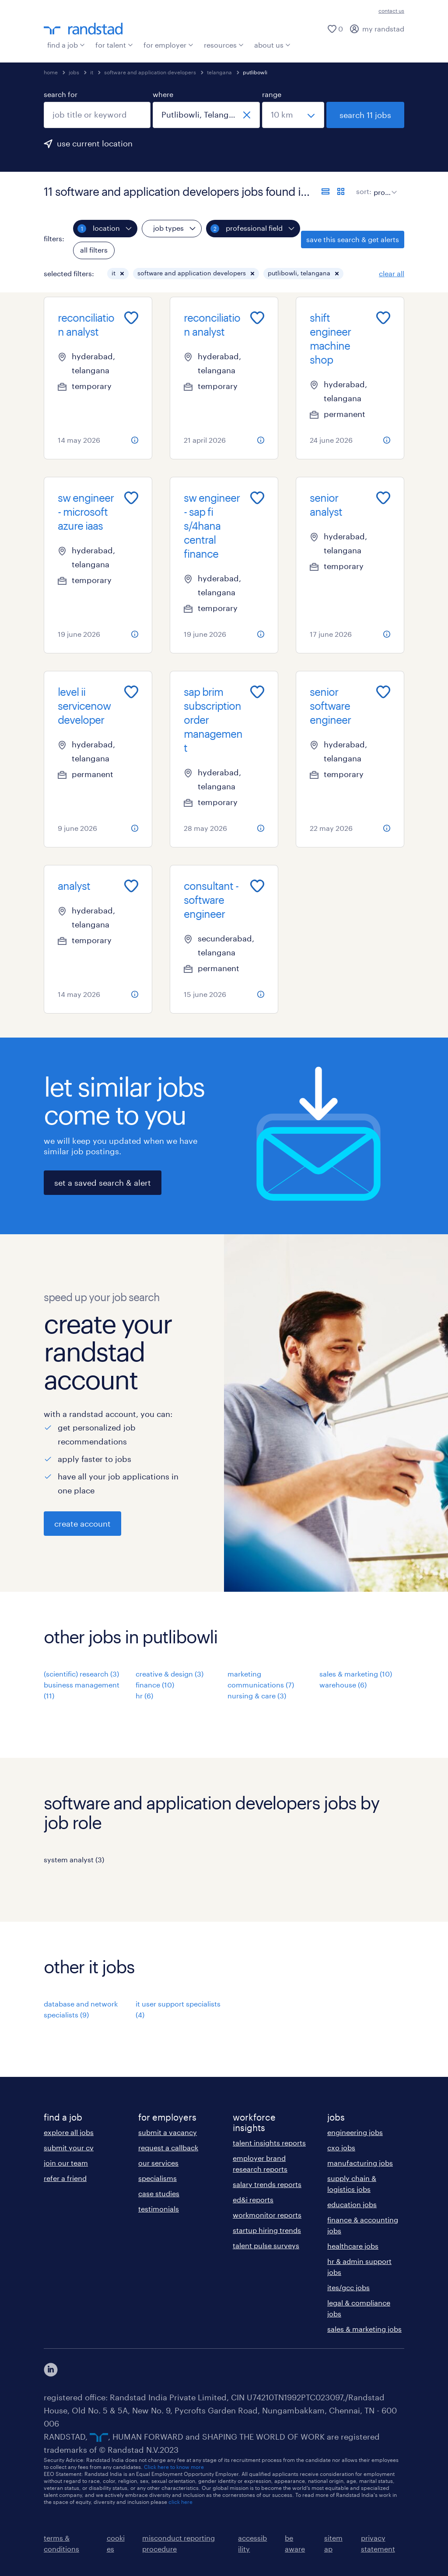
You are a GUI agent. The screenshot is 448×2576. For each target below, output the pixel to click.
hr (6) (144, 1695)
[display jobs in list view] (325, 191)
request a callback (168, 2147)
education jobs (352, 2204)
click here (180, 2502)
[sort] (383, 186)
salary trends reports (267, 2184)
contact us (391, 10)
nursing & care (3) (257, 1695)
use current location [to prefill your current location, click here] (95, 143)
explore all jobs (69, 2132)
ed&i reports (253, 2199)
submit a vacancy (167, 2132)
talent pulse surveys (266, 2245)
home (51, 72)
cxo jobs (341, 2147)
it (91, 72)
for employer (168, 45)
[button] (122, 273)
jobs (74, 72)
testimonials (158, 2209)
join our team (66, 2163)
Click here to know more (174, 2467)
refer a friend (65, 2178)
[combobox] (97, 115)
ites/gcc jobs (348, 2287)
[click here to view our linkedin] (51, 2370)
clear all (391, 273)
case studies (158, 2193)
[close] (246, 115)
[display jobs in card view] (340, 191)
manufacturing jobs (360, 2163)
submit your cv (69, 2147)
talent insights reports (269, 2143)
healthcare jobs (352, 2246)
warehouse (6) (343, 1684)
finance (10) (155, 1684)
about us (272, 45)
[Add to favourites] (131, 317)
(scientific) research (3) (81, 1674)
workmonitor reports (267, 2215)
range (271, 94)
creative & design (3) (169, 1674)
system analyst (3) (74, 1859)
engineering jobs (355, 2132)
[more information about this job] (135, 440)
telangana (219, 72)
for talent (114, 45)
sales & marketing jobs (364, 2329)
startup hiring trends (267, 2230)
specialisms (157, 2178)
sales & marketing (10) (355, 1674)
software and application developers (150, 72)
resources (224, 45)
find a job (66, 45)
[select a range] (293, 115)
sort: (363, 191)
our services (158, 2163)
